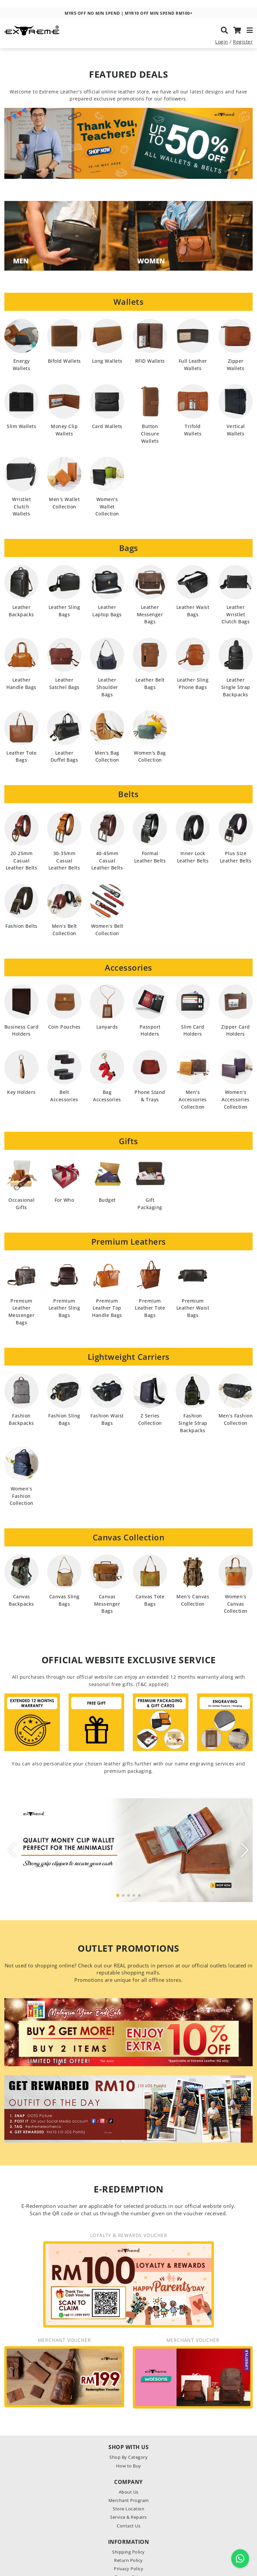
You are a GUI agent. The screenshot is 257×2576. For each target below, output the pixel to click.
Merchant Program (128, 2500)
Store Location (128, 2509)
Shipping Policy (128, 2552)
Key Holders (21, 1092)
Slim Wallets (21, 426)
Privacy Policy (128, 2569)
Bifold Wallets (64, 361)
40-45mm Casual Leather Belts (107, 860)
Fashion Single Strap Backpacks (192, 1423)
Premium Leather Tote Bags (150, 1308)
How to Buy (128, 2466)
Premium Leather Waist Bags (192, 1308)
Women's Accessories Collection (236, 1099)
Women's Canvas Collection (236, 1603)
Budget (107, 1200)
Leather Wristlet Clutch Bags (236, 614)
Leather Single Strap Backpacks (235, 687)
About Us (129, 2492)
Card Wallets (107, 426)
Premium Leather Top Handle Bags (107, 1308)
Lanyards (107, 1027)
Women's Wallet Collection (107, 506)
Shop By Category (128, 2457)
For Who (64, 1200)
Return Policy (128, 2560)
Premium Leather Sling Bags (64, 1308)
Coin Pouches (64, 1027)
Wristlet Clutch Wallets (21, 506)
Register (243, 45)
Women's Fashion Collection (21, 1496)
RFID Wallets (150, 361)
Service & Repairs (128, 2517)
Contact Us (128, 2526)
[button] (117, 1895)
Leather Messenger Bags (150, 614)
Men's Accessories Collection (193, 1099)
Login (221, 45)
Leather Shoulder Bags (107, 687)
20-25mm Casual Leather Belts (21, 860)
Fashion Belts (21, 926)
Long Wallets (107, 361)
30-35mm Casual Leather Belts (64, 860)
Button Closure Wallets (150, 433)
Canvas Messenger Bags (107, 1603)
